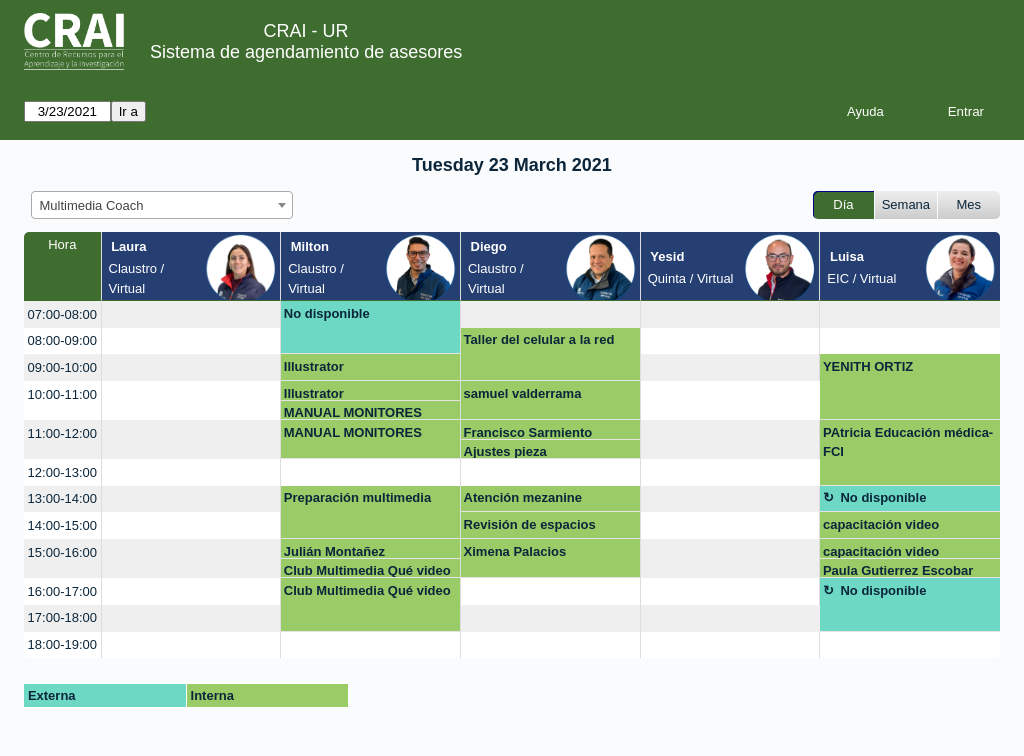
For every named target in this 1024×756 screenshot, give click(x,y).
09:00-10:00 (62, 367)
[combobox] (162, 205)
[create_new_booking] (191, 314)
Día (843, 204)
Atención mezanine (523, 497)
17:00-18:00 (62, 617)
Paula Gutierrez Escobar (898, 570)
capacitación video (881, 524)
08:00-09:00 (62, 340)
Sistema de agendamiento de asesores (306, 52)
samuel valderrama (523, 393)
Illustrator (314, 366)
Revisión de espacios (530, 524)
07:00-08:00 (62, 314)
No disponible (327, 313)
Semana (906, 204)
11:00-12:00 (62, 433)
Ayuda (865, 111)
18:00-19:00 (62, 644)
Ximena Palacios (515, 551)
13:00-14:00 (62, 498)
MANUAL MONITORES (353, 412)
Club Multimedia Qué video (367, 570)
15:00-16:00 (62, 552)
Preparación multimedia (357, 497)
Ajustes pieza (505, 451)
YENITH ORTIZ (868, 366)
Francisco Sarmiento (528, 432)
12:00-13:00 (62, 472)
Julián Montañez (334, 551)
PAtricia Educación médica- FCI (908, 442)
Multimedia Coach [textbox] (92, 205)
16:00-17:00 (62, 591)
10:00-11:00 (62, 394)
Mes (969, 204)
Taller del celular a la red (539, 339)
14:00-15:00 (62, 525)
